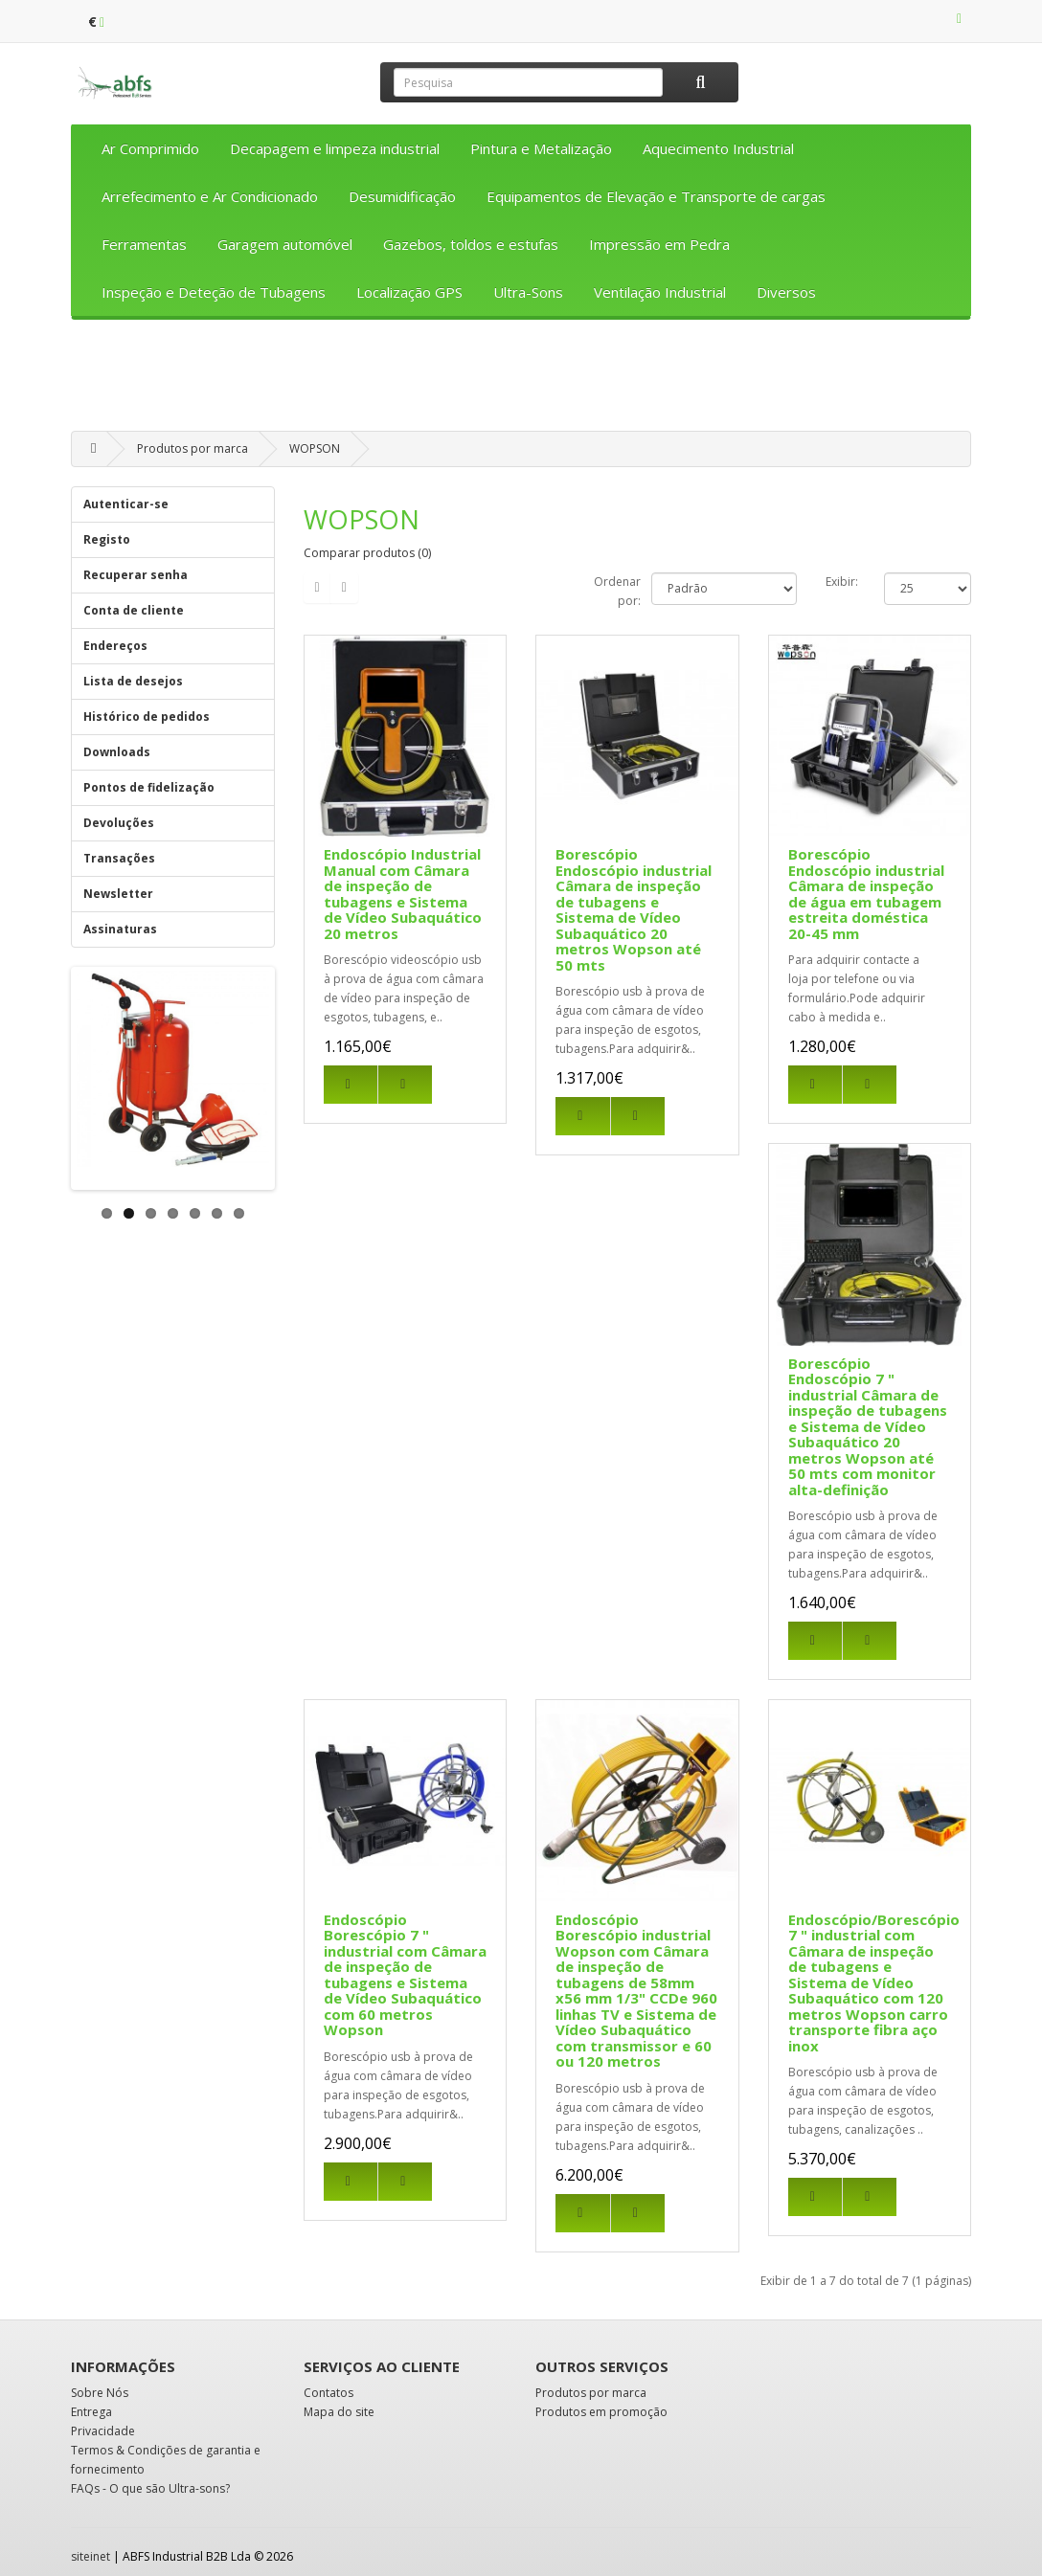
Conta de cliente (133, 610)
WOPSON (314, 448)
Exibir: (842, 581)
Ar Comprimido (150, 148)
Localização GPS (409, 292)
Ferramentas (144, 244)
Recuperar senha (135, 575)
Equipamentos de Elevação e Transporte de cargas (656, 196)
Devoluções (118, 823)
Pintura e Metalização (541, 148)
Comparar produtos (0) (367, 553)
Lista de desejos (133, 681)
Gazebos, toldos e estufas (470, 244)
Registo (106, 539)
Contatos (328, 2393)
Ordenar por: (617, 591)
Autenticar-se (126, 504)
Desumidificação (402, 196)
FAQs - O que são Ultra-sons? (150, 2488)
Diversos (786, 292)
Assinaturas (120, 929)
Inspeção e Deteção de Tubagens (214, 292)
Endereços (115, 646)
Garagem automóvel (284, 244)
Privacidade (103, 2431)
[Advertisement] (521, 382)
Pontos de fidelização (149, 787)
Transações (119, 858)
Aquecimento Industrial (718, 148)
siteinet (90, 2556)
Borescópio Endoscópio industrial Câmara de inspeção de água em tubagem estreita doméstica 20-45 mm (866, 893)
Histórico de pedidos (146, 716)
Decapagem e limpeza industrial (335, 148)
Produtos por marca (192, 448)
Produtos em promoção (601, 2412)
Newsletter (118, 893)
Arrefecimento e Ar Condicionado (210, 196)
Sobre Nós (99, 2393)
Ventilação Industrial (660, 292)
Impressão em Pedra (659, 244)
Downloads (116, 752)
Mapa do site (339, 2412)
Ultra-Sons (528, 292)
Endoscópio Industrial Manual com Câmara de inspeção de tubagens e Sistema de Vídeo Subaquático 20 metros (403, 893)
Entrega (91, 2412)
